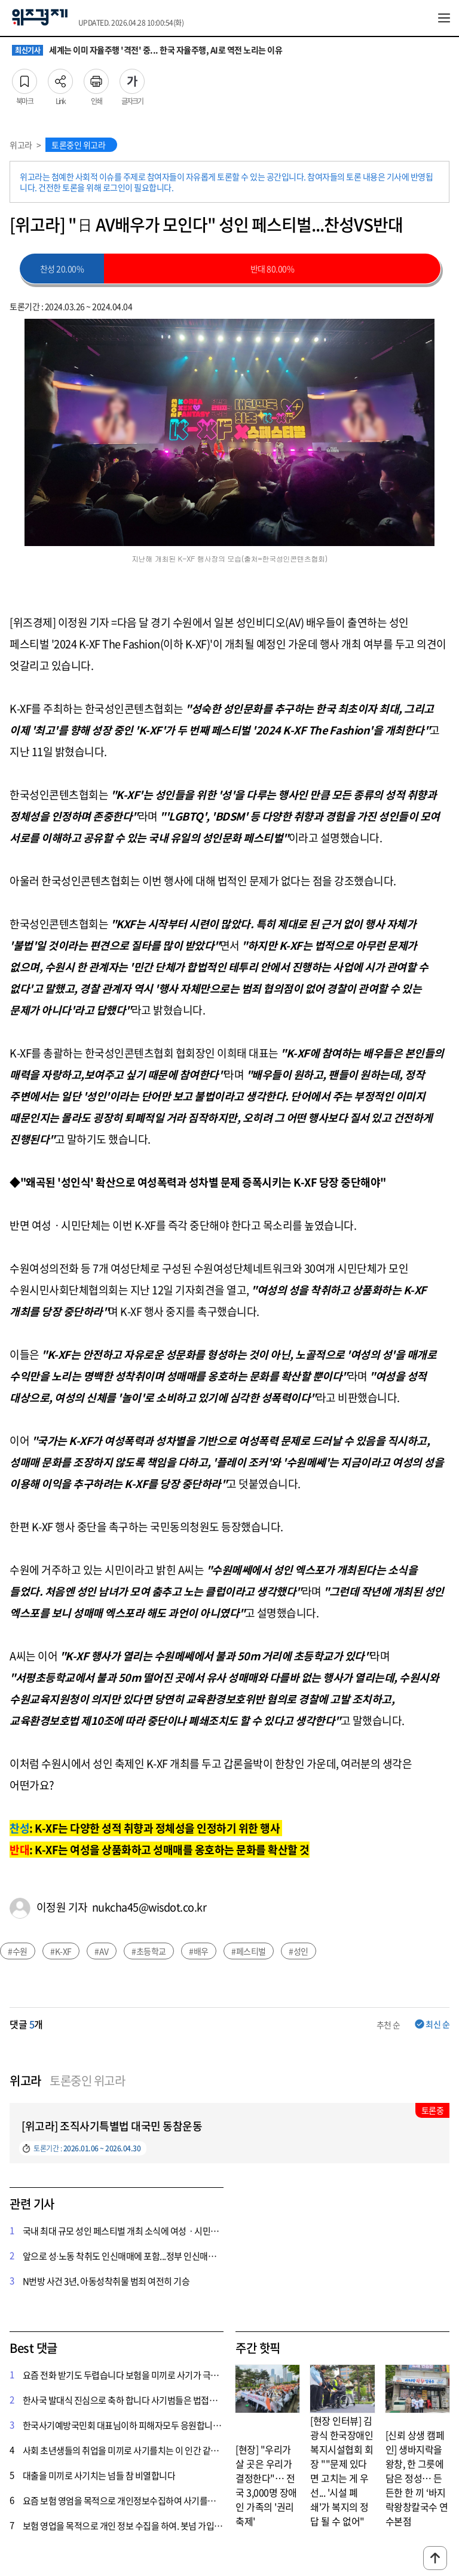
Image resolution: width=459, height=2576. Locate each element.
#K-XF (61, 1951)
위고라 (21, 145)
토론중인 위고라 (78, 145)
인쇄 (96, 78)
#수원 (17, 1951)
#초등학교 (148, 1951)
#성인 (298, 1951)
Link (60, 78)
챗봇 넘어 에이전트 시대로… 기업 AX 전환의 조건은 (116, 49)
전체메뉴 (444, 18)
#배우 (199, 1951)
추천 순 (388, 2025)
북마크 (24, 78)
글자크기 (132, 78)
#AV (101, 1951)
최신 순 (437, 2024)
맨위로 (435, 2558)
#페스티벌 (248, 1951)
